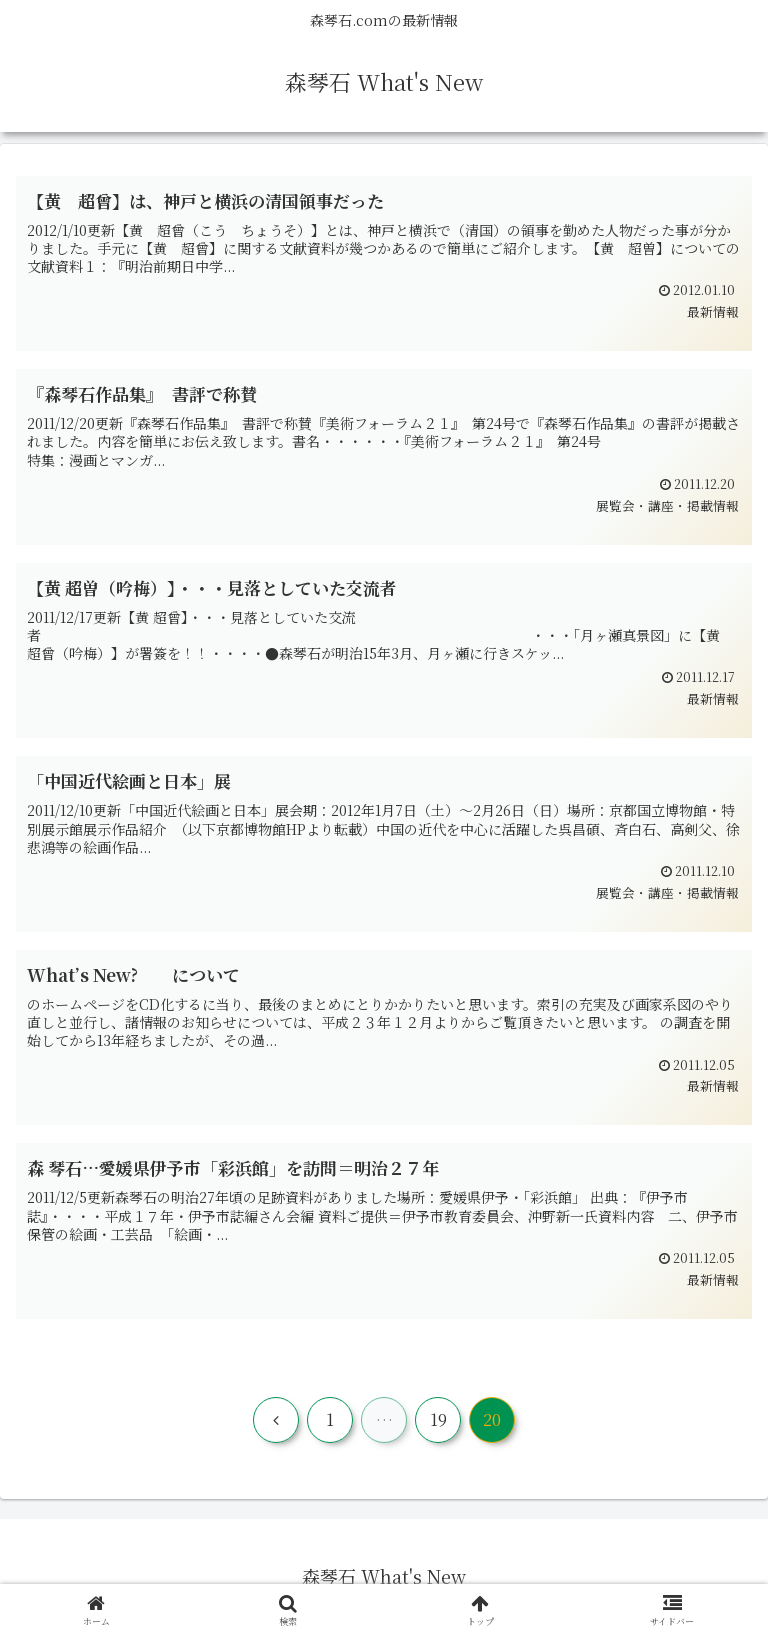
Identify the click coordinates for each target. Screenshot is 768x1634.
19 (438, 1419)
